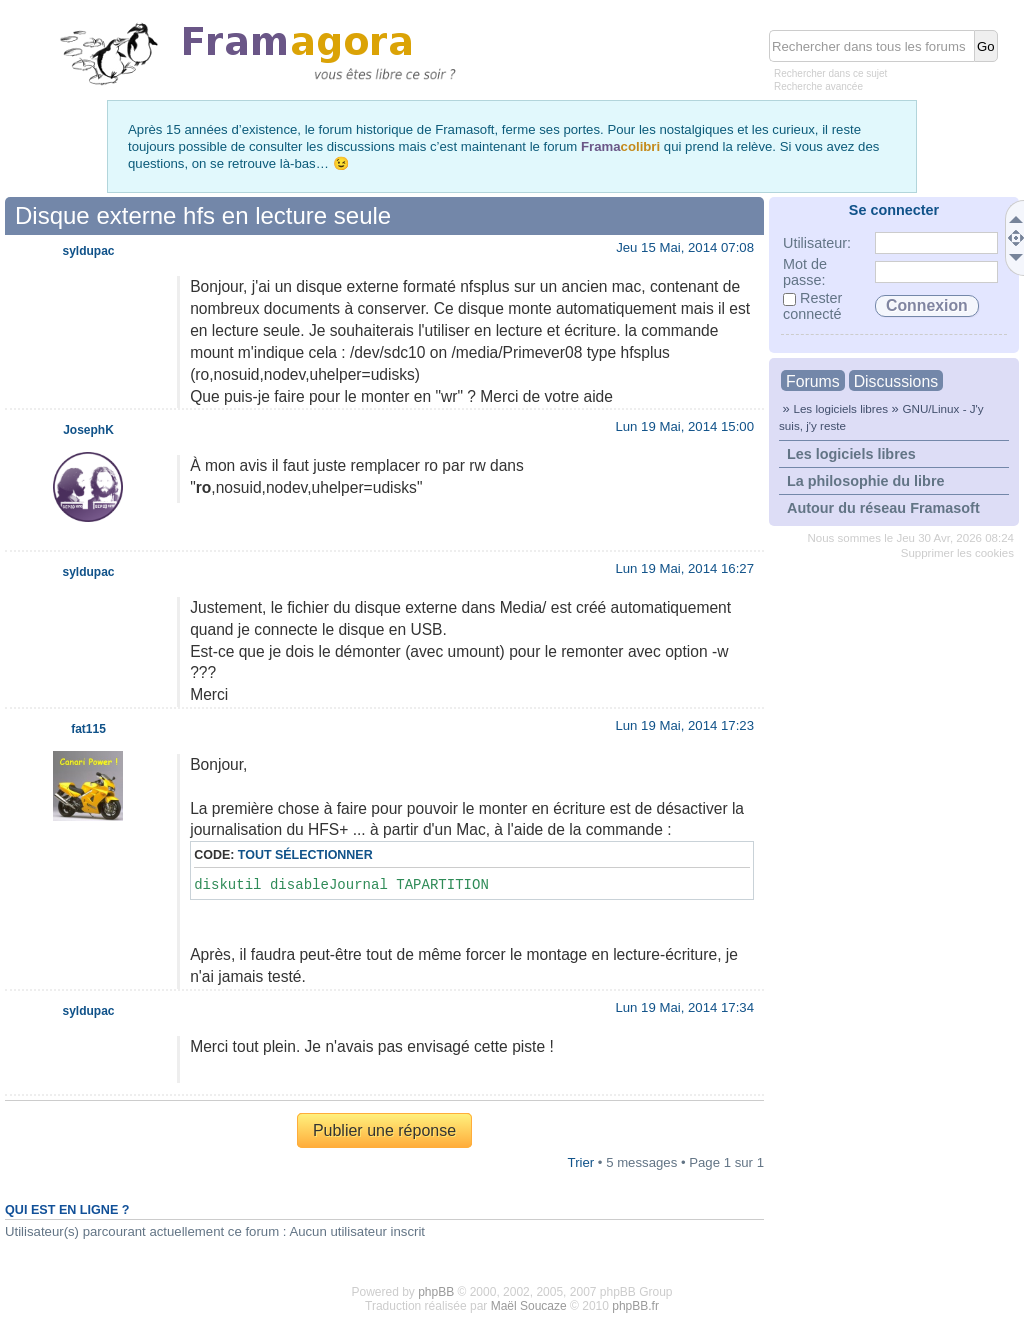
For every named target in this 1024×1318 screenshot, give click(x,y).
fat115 (88, 729)
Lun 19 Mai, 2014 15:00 (684, 426)
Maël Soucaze (529, 1306)
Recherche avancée (818, 86)
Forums (813, 381)
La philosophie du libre (866, 481)
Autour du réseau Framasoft (883, 508)
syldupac (88, 251)
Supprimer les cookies (957, 553)
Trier (581, 1162)
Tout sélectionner (305, 855)
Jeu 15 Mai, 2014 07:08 (685, 247)
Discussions (896, 381)
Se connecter (894, 210)
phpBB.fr (635, 1306)
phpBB (436, 1292)
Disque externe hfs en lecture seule (203, 215)
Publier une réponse (384, 1130)
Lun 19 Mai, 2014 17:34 (684, 1007)
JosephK (88, 430)
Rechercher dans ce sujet (830, 73)
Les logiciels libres (840, 408)
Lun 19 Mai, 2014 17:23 (684, 725)
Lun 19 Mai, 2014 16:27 (684, 568)
